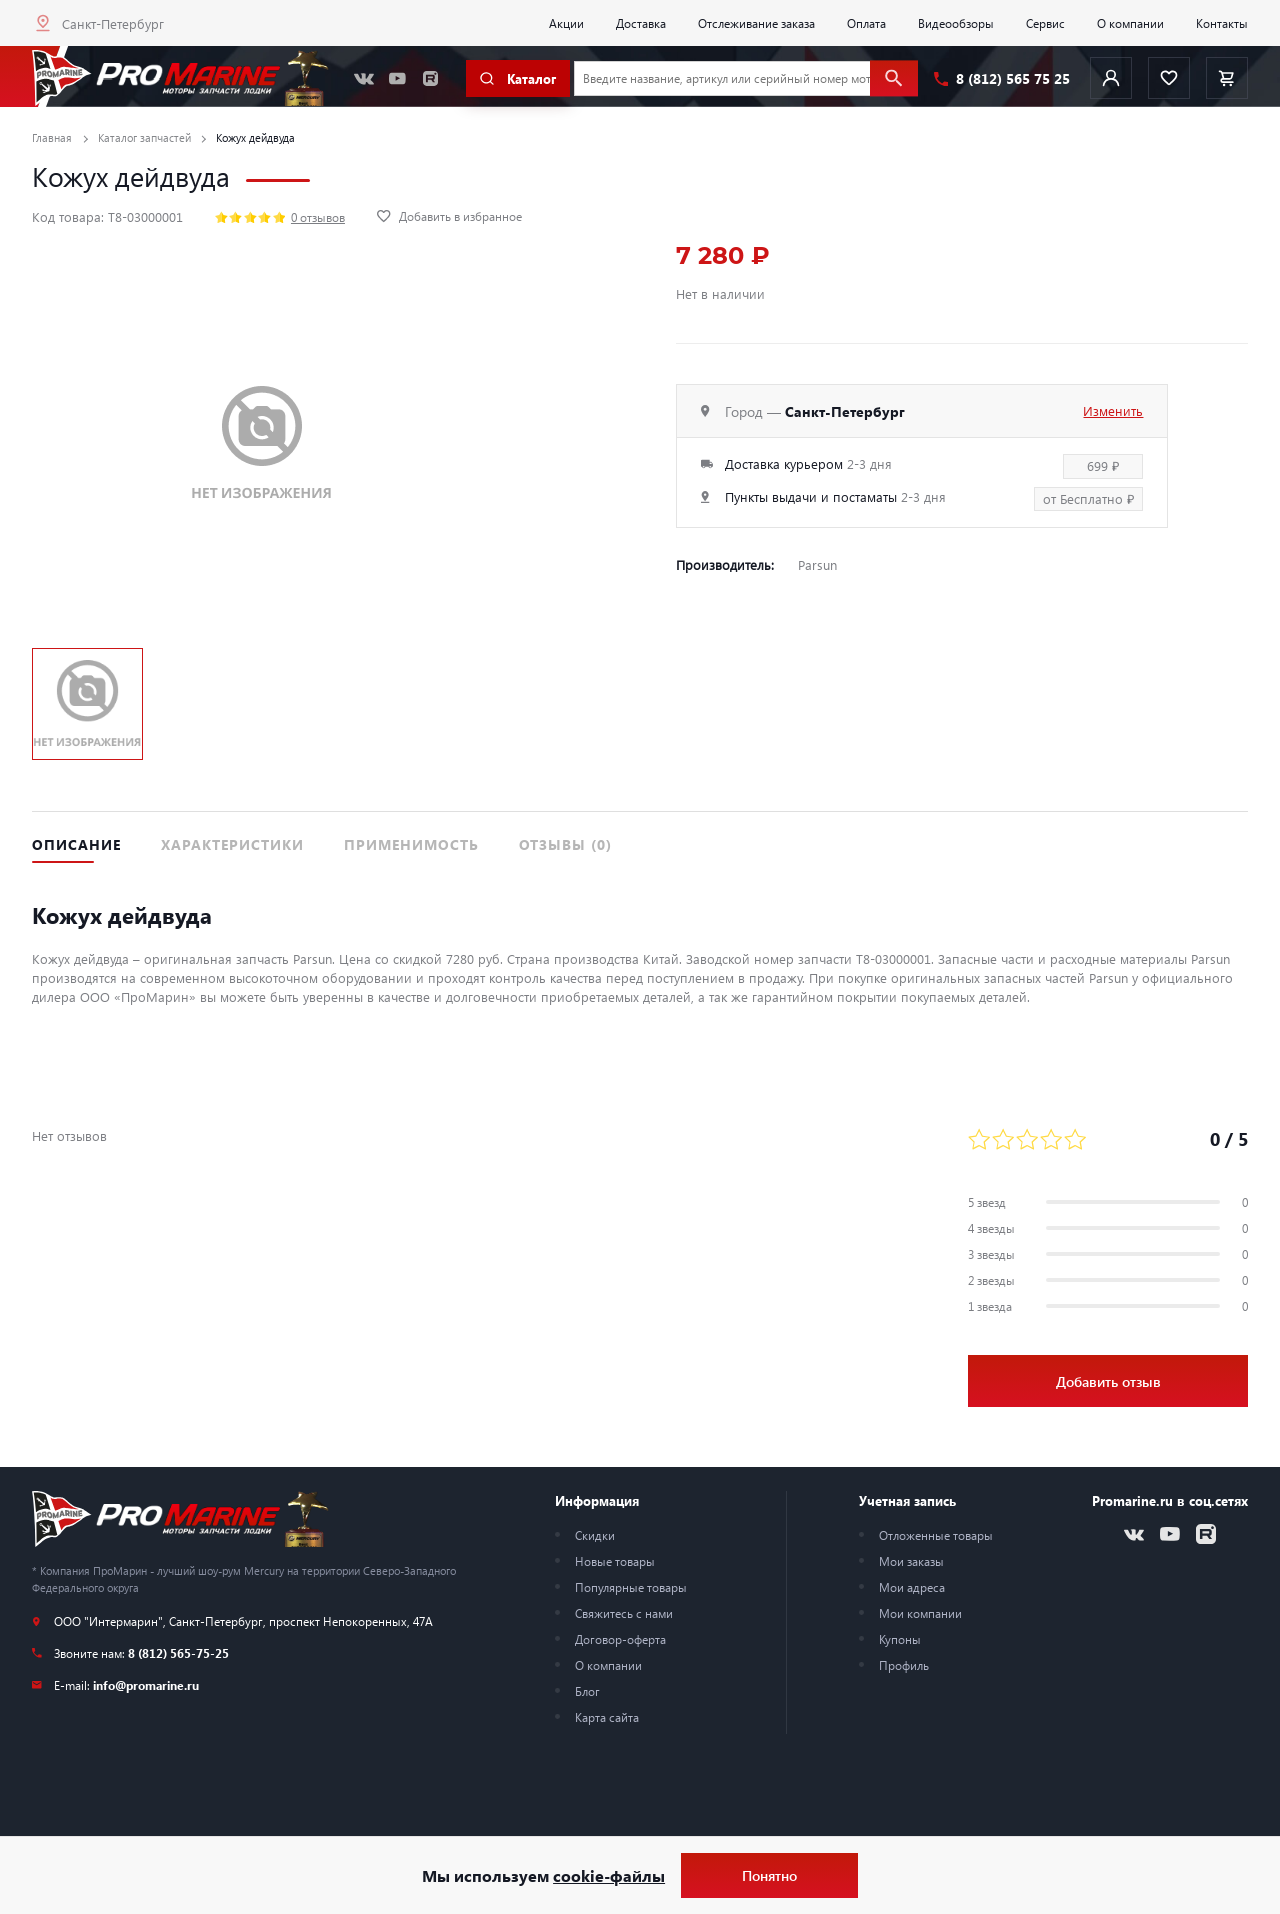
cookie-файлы (609, 1875)
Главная (52, 137)
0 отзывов (318, 217)
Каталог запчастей (144, 137)
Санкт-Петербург (113, 23)
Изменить (1113, 410)
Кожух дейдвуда (255, 137)
